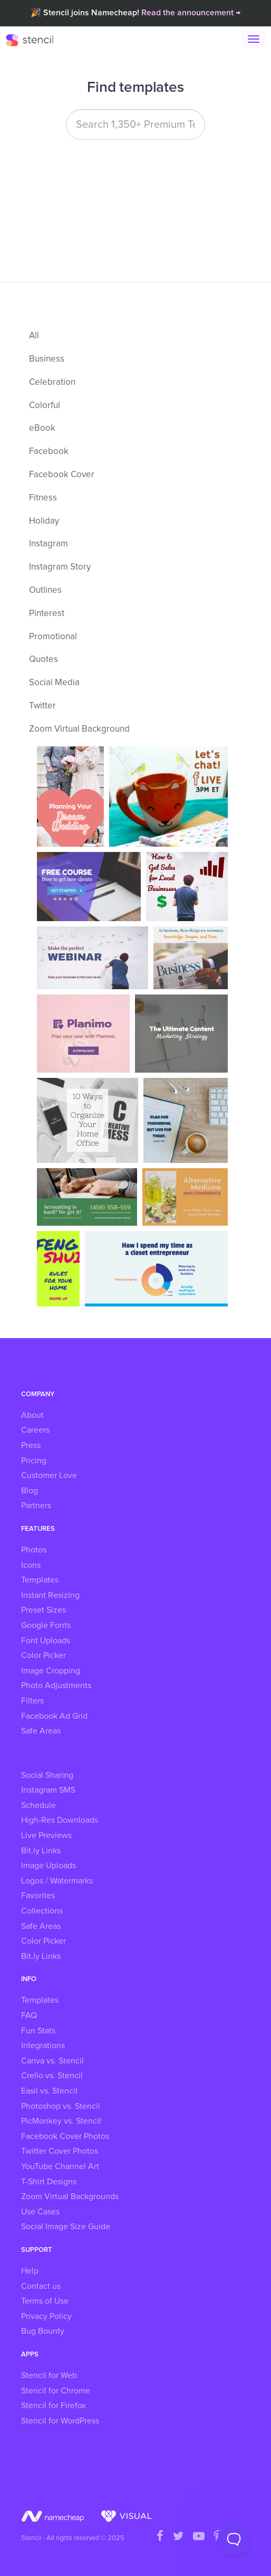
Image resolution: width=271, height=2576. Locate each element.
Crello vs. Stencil (52, 2075)
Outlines (45, 590)
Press (31, 1445)
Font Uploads (45, 1640)
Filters (32, 1701)
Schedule (38, 1805)
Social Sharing (47, 1775)
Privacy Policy (46, 2316)
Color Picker (43, 1655)
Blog (29, 1490)
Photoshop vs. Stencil (60, 2106)
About (32, 1415)
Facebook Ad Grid (54, 1716)
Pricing (33, 1460)
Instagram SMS (48, 1790)
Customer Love (49, 1475)
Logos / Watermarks (57, 1881)
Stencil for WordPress (60, 2421)
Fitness (43, 498)
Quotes (43, 659)
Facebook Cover (61, 474)
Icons (31, 1565)
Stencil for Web (49, 2375)
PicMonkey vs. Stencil (61, 2121)
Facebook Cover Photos (65, 2136)
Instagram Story (60, 567)
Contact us (41, 2286)
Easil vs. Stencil (49, 2091)
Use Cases (40, 2212)
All (34, 336)
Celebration (52, 382)
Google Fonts (46, 1625)
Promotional (53, 636)
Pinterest (46, 613)
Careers (35, 1430)
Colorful (44, 405)
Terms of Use (45, 2301)
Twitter (42, 706)
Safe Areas (41, 1731)
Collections (42, 1911)
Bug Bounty (42, 2331)
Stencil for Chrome (55, 2390)
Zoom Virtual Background (79, 729)
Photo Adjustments (56, 1685)
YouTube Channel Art (60, 2166)
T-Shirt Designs (48, 2181)
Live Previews (46, 1835)
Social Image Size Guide (65, 2226)
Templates (40, 1580)
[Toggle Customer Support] (234, 2539)
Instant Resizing (50, 1595)
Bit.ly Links (41, 1850)
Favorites (38, 1895)
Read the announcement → (190, 12)
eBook (42, 428)
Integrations (43, 2045)
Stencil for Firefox (53, 2405)
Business (46, 359)
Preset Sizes (43, 1610)
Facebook (49, 451)
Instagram (48, 543)
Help (29, 2271)
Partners (36, 1505)
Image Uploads (48, 1865)
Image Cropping (50, 1670)
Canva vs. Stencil (52, 2061)
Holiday (44, 521)
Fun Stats (38, 2030)
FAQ (29, 2015)
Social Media (54, 682)
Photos (33, 1550)
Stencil (35, 39)
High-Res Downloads (59, 1820)
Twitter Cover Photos (59, 2151)
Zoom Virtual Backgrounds (70, 2196)
